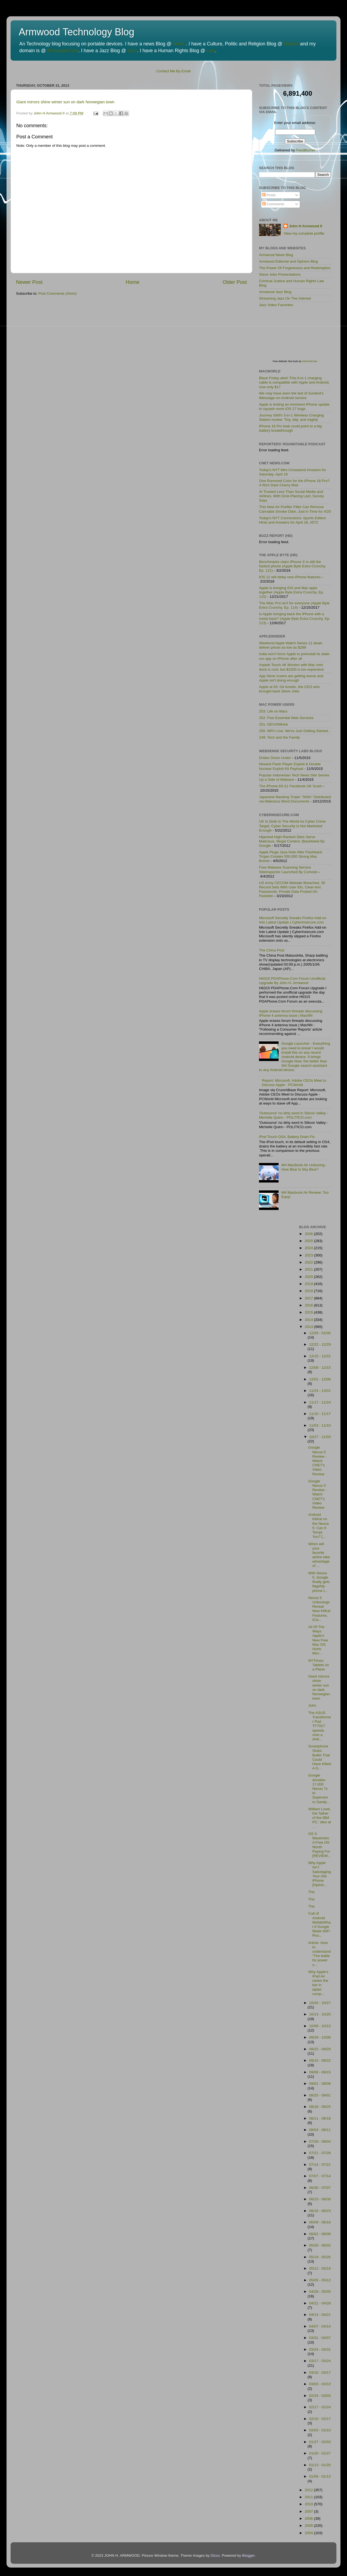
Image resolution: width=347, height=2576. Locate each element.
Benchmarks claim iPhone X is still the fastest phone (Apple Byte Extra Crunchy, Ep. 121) (292, 566)
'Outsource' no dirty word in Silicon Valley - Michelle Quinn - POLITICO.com (293, 1115)
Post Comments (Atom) (58, 293)
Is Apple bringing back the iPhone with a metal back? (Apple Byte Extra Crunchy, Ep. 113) (294, 618)
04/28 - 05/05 (320, 2291)
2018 (309, 1291)
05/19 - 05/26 (320, 2257)
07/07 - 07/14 (320, 2176)
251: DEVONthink (273, 724)
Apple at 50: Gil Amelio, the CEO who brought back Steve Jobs (289, 689)
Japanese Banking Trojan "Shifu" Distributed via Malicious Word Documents (295, 799)
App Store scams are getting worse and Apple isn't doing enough (291, 678)
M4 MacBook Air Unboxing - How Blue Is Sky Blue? (304, 1167)
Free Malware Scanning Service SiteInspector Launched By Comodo (288, 869)
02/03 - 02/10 (320, 2430)
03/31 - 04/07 (320, 2338)
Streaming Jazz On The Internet (285, 298)
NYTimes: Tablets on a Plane (318, 1665)
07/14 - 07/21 (320, 2165)
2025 (309, 1241)
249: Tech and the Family (279, 737)
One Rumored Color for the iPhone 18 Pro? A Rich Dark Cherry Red (294, 483)
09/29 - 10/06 (320, 2037)
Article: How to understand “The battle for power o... (319, 1954)
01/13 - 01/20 (320, 2465)
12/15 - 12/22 (320, 1356)
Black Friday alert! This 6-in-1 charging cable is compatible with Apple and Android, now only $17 (294, 382)
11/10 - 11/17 (320, 1414)
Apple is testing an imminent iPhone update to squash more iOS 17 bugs (294, 406)
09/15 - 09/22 (320, 2060)
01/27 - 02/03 (320, 2442)
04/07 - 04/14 (320, 2326)
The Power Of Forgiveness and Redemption (294, 268)
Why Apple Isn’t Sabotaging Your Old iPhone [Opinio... (319, 1874)
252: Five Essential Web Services (286, 718)
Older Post (235, 282)
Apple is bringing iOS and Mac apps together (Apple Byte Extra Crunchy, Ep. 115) (291, 592)
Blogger (248, 2555)
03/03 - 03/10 (320, 2384)
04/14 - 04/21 (320, 2315)
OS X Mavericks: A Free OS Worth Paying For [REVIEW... (319, 1845)
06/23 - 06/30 (320, 2199)
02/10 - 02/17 (320, 2419)
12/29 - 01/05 (320, 1333)
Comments (273, 204)
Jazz (132, 50)
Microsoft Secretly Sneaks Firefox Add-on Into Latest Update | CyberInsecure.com (292, 920)
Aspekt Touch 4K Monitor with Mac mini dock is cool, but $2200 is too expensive (291, 667)
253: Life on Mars (273, 711)
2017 (309, 1298)
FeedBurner (305, 150)
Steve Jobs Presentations (280, 274)
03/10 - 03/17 (320, 2372)
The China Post (271, 950)
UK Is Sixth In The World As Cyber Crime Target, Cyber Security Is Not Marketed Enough (292, 825)
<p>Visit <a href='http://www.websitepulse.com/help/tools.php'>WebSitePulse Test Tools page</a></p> (299, 337)
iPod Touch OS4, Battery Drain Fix (287, 1137)
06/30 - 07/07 (320, 2188)
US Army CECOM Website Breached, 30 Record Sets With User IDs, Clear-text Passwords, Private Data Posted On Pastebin (292, 889)
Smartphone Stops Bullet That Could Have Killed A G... (319, 1757)
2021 (309, 1269)
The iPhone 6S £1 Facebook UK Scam (290, 786)
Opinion (292, 43)
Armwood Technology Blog (76, 32)
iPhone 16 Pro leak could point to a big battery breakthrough (290, 428)
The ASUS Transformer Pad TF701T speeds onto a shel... (319, 1726)
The (311, 1892)
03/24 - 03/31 (320, 2349)
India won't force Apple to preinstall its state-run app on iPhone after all (294, 656)
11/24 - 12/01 (320, 1391)
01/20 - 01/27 (320, 2453)
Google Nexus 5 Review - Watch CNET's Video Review (317, 1460)
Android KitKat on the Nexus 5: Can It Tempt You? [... (318, 1526)
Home (132, 282)
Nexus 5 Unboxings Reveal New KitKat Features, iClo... (319, 1609)
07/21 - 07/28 (320, 2153)
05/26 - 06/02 (320, 2245)
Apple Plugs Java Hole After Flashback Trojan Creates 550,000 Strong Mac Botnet (290, 856)
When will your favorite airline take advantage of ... (319, 1555)
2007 (309, 2511)
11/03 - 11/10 (320, 1425)
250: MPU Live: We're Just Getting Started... (295, 731)
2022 (309, 1262)
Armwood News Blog (276, 255)
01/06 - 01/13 (320, 2476)
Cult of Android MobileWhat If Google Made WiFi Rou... (319, 1924)
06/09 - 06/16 (320, 2222)
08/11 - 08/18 (320, 2118)
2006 (309, 2518)
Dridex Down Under (275, 758)
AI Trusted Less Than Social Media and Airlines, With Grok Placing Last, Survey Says (291, 496)
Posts (269, 195)
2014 (309, 1320)
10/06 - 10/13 (320, 2026)
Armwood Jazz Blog (275, 292)
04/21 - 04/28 (320, 2303)
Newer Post (29, 282)
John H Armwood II (305, 226)
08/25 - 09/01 (320, 2095)
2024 (309, 1248)
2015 (309, 1312)
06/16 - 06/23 (320, 2211)
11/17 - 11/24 (320, 1402)
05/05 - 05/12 (320, 2280)
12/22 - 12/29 (320, 1344)
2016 (309, 1305)
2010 (309, 2504)
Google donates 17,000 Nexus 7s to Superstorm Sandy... (319, 1788)
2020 (309, 1277)
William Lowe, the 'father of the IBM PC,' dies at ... (319, 1818)
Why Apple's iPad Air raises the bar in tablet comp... (318, 1983)
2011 (309, 2497)
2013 (309, 1327)
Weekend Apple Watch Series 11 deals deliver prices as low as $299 (290, 645)
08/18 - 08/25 (320, 2107)
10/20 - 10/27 (320, 2003)
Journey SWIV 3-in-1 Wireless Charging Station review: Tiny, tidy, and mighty (291, 417)
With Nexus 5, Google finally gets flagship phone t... (319, 1582)
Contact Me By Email (173, 71)
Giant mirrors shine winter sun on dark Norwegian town (65, 102)
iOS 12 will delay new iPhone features (290, 577)
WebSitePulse (309, 361)
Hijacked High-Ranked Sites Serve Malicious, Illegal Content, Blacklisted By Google (292, 841)
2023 (309, 1255)
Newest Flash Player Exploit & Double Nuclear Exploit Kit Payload (290, 766)
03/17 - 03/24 (320, 2361)
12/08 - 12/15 (320, 1367)
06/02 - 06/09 (320, 2234)
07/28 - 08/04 (320, 2141)
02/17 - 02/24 (320, 2407)
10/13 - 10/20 (320, 2014)
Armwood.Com (62, 50)
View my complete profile (303, 233)
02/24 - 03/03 (320, 2396)
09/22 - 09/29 (320, 2049)
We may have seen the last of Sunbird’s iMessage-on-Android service (291, 395)
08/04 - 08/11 (320, 2130)
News (179, 43)
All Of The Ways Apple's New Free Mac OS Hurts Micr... (318, 1640)
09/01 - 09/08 (320, 2084)
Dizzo (215, 2555)
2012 (309, 2490)
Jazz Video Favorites (276, 305)
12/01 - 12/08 (320, 1379)
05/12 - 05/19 (320, 2268)
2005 (309, 2526)
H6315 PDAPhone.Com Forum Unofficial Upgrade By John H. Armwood (292, 980)
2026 (309, 1234)
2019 (309, 1284)
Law (211, 50)
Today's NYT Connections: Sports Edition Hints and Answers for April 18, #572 (292, 520)
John (312, 1705)
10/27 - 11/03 (320, 1437)
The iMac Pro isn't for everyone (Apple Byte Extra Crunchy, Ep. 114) (294, 605)
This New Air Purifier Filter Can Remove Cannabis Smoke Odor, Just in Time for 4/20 (295, 509)
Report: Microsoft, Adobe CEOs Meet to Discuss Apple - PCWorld (294, 1082)
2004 (309, 2533)
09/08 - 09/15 (320, 2072)
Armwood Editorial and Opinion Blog (288, 261)
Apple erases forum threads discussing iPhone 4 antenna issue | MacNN (290, 1013)
